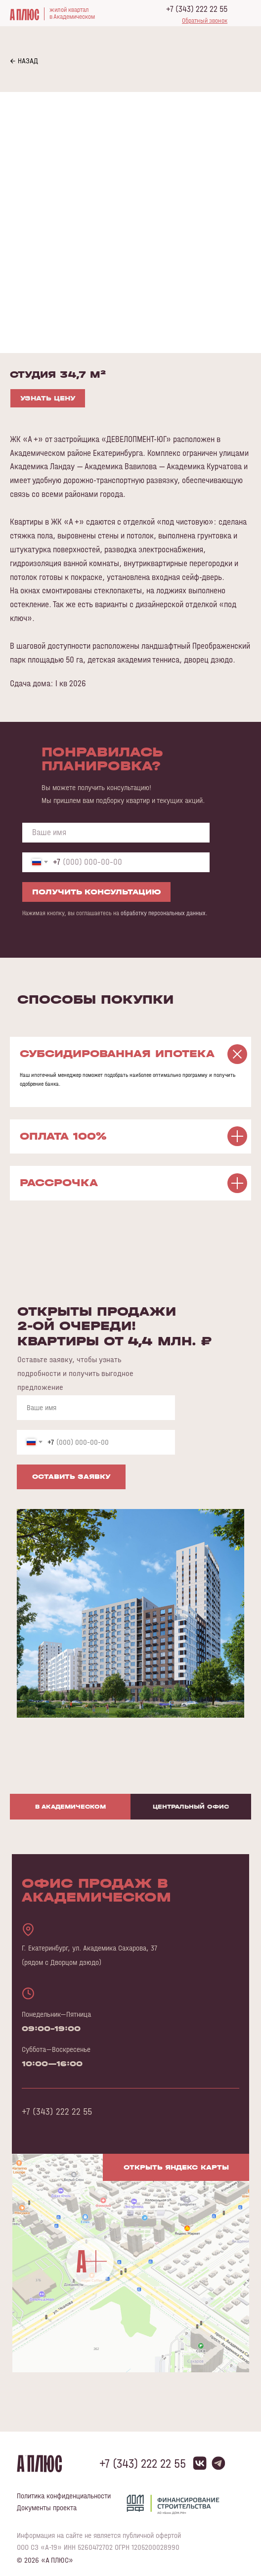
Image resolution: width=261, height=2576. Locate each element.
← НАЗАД (24, 60)
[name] (116, 833)
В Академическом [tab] (70, 1806)
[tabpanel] (130, 2128)
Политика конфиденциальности (64, 2495)
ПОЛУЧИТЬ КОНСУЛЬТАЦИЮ (96, 891)
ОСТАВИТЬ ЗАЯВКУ (71, 1476)
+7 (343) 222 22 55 (196, 9)
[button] (204, 20)
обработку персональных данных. (164, 913)
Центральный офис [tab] (191, 1806)
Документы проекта (47, 2507)
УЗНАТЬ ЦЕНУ (47, 398)
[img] (130, 2263)
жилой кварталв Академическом (72, 13)
